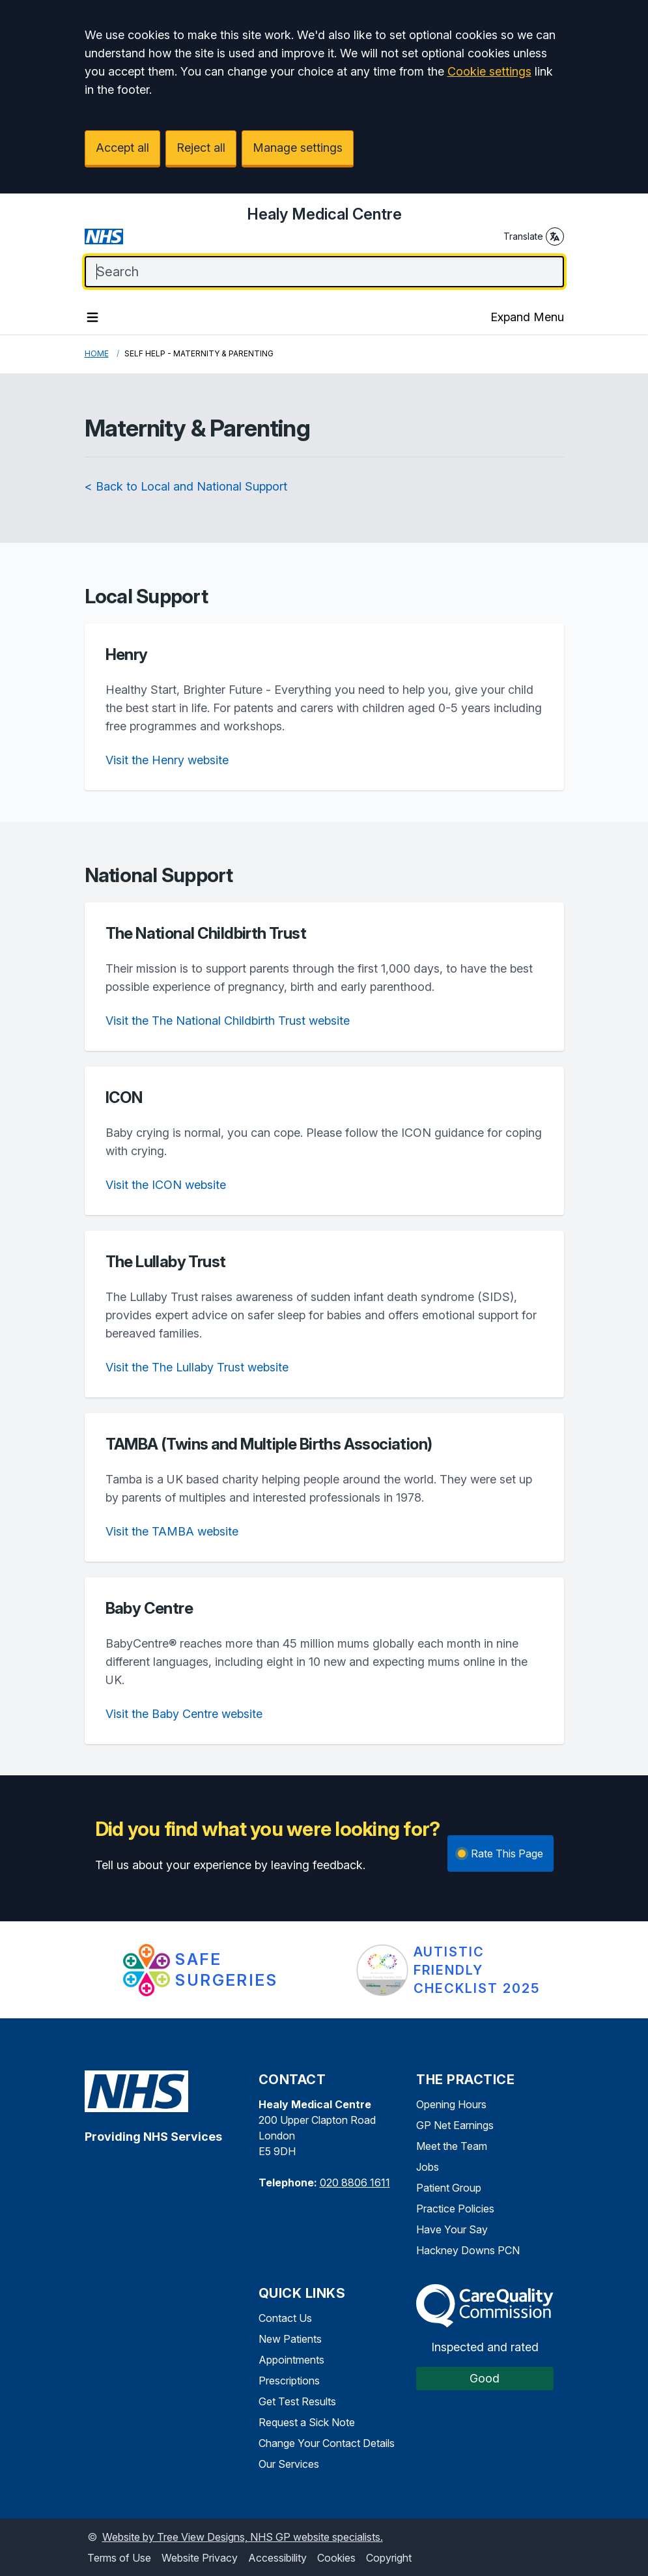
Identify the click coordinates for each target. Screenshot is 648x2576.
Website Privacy (200, 2557)
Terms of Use (119, 2557)
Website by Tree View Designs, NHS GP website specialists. (242, 2536)
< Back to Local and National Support (186, 486)
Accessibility (277, 2557)
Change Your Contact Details (327, 2443)
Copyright (389, 2557)
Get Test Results (297, 2401)
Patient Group (448, 2187)
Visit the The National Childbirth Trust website (228, 1020)
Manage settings (298, 147)
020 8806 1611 (355, 2182)
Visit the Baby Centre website (184, 1714)
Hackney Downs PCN (468, 2250)
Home (97, 353)
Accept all (122, 147)
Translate (533, 236)
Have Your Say (452, 2229)
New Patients (290, 2338)
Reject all (200, 147)
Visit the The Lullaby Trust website (197, 1367)
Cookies (336, 2557)
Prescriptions (289, 2380)
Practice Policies (455, 2208)
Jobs (427, 2166)
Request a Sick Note (307, 2422)
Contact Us (285, 2318)
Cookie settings (489, 71)
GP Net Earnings (455, 2125)
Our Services (289, 2463)
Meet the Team (451, 2146)
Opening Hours (451, 2104)
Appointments (291, 2359)
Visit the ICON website (166, 1185)
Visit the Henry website (167, 760)
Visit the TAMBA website (172, 1531)
